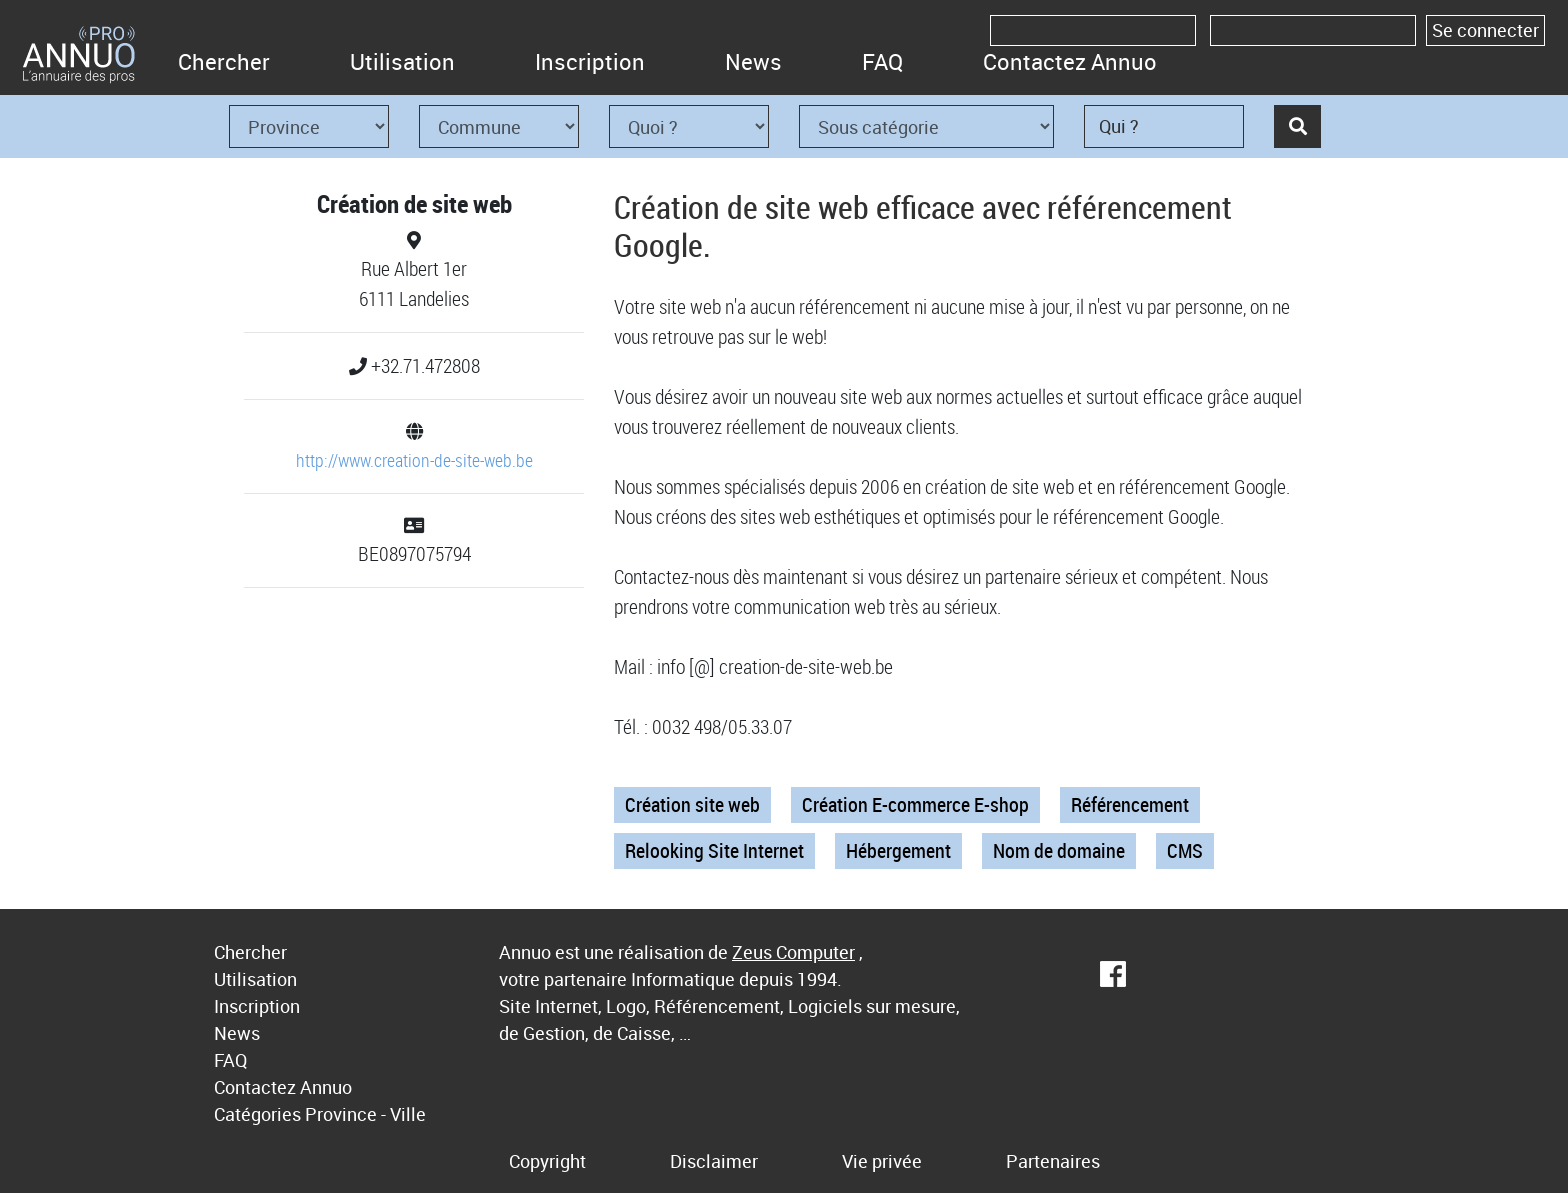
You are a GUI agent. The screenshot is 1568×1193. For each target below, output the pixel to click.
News (753, 61)
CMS (1185, 850)
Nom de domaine (1059, 850)
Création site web (692, 804)
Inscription (590, 61)
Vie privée (882, 1161)
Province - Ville (365, 1114)
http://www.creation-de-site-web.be (414, 460)
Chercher (224, 61)
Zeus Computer (793, 952)
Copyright (547, 1161)
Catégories (257, 1114)
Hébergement (898, 850)
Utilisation (402, 61)
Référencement (1130, 804)
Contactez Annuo (1070, 61)
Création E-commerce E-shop (915, 804)
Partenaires (1053, 1161)
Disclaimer (714, 1161)
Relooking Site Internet (714, 850)
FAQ (882, 61)
